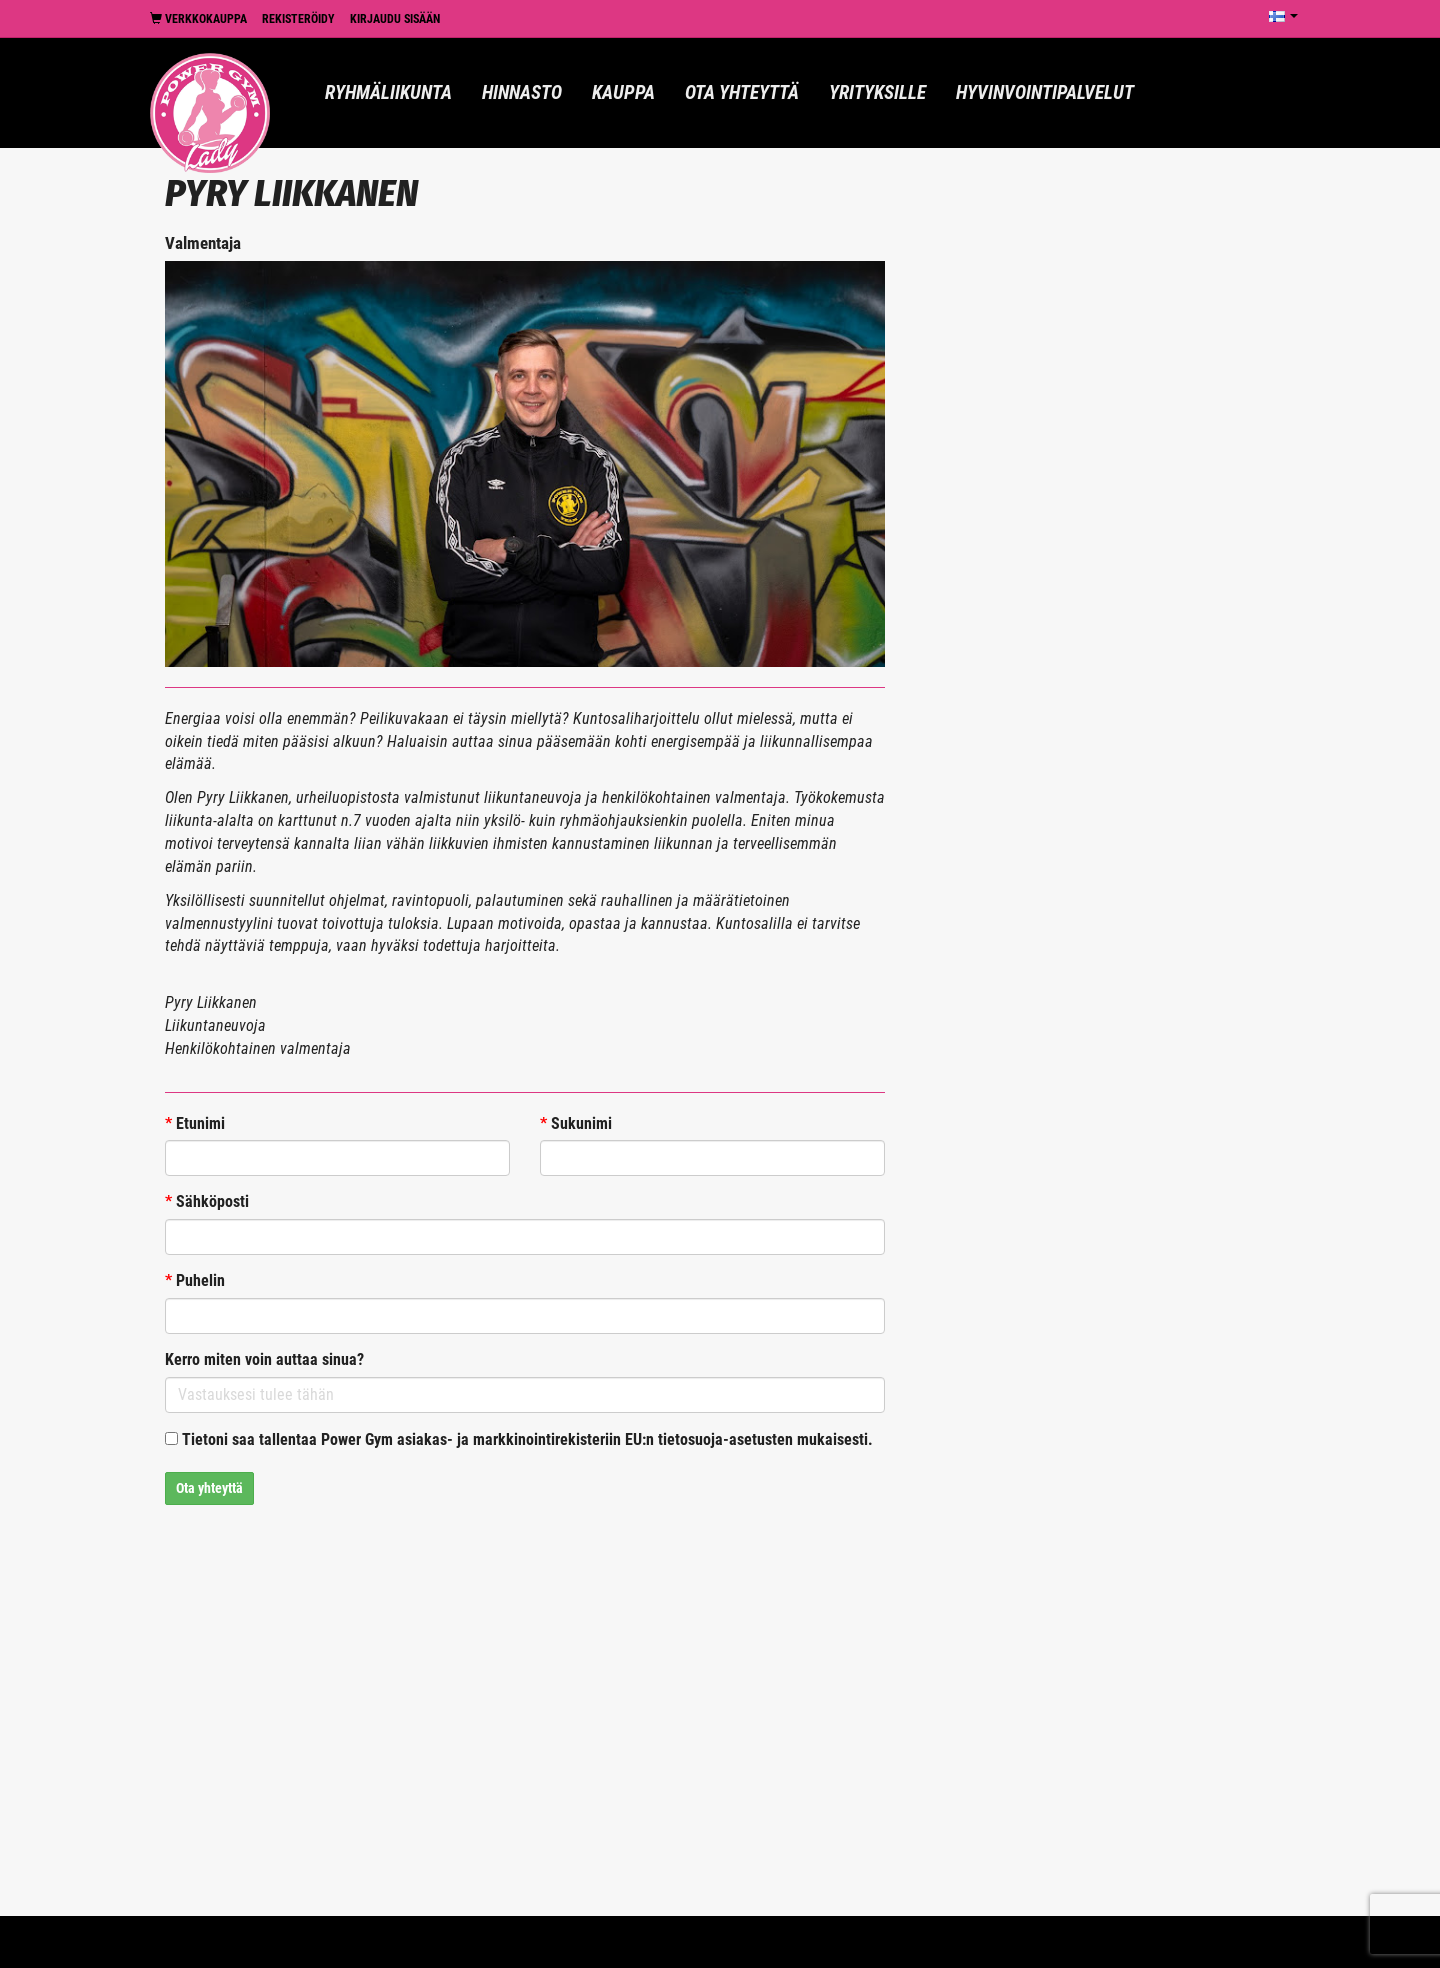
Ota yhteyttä (742, 92)
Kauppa (623, 92)
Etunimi (195, 1123)
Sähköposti (207, 1201)
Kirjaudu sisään (395, 19)
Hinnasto (522, 92)
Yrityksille (877, 92)
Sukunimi (576, 1123)
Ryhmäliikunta (388, 92)
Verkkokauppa (198, 19)
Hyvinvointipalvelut (1045, 92)
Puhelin (195, 1280)
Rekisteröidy (298, 19)
